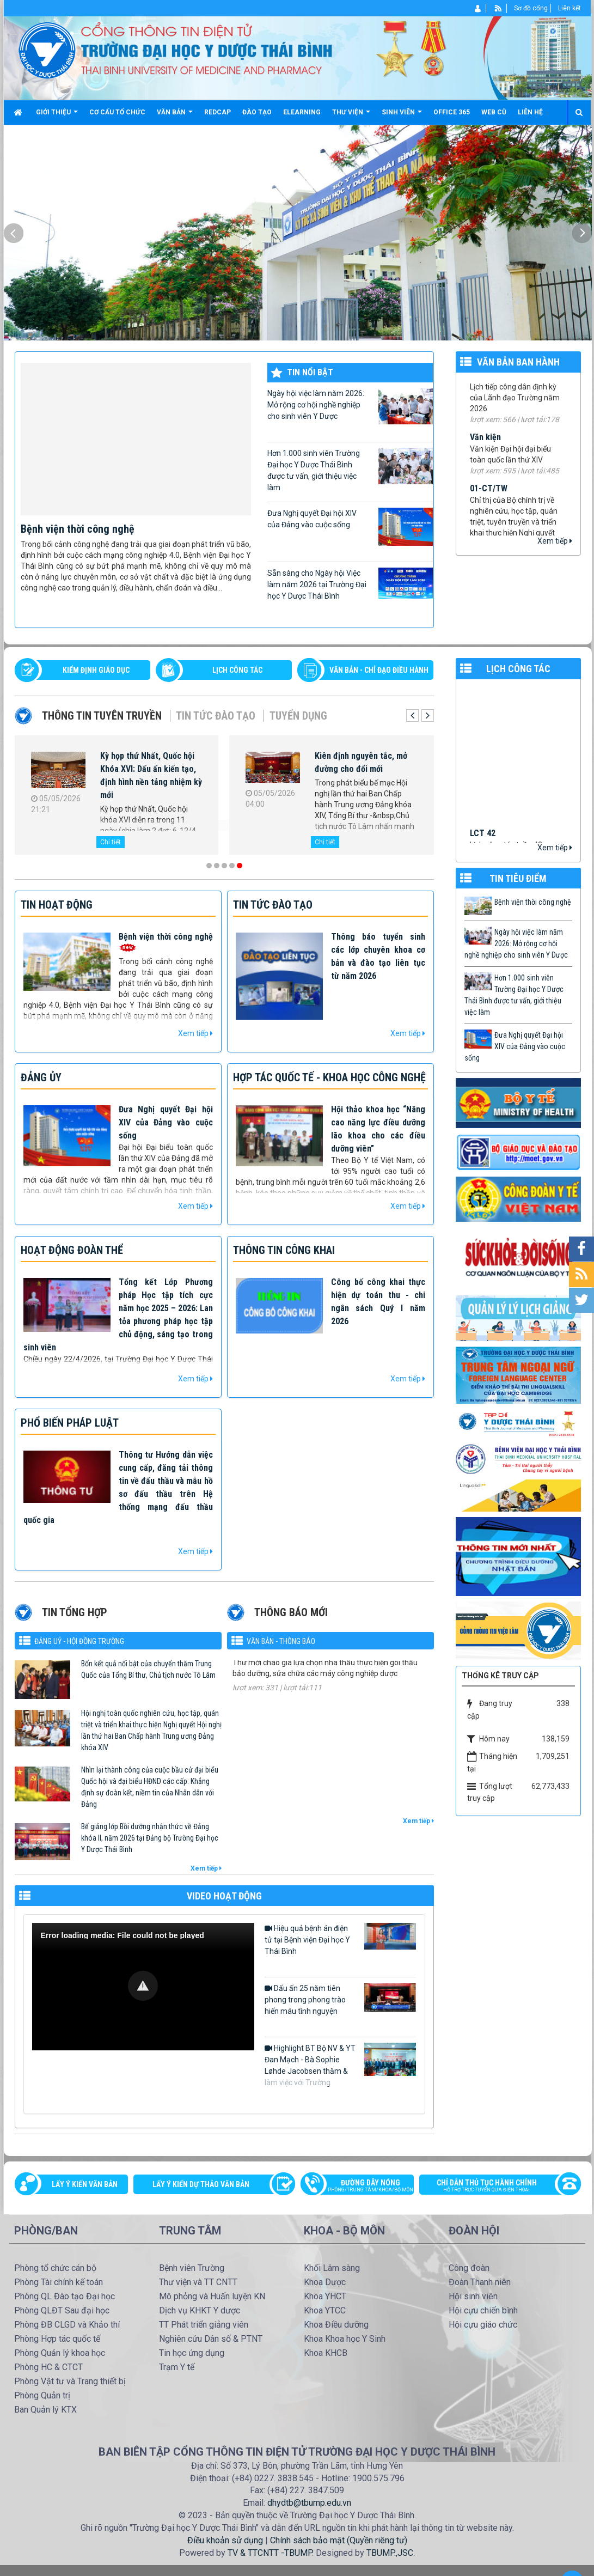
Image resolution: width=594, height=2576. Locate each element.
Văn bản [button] (175, 116)
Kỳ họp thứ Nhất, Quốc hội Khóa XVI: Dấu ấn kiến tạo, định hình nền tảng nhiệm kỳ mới (151, 775)
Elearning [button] (302, 112)
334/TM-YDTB (257, 1667)
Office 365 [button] (451, 112)
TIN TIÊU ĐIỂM (518, 878)
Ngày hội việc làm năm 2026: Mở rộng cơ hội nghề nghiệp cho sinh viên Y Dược (350, 406)
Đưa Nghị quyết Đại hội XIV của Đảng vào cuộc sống (350, 527)
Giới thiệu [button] (57, 116)
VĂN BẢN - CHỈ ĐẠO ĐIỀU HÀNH (378, 670)
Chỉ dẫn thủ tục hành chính (494, 2186)
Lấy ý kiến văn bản (85, 2184)
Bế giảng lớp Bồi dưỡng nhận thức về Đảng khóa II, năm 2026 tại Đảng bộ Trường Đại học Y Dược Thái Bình (149, 1838)
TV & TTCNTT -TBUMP (270, 2553)
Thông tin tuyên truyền (102, 716)
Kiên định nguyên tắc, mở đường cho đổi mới (361, 762)
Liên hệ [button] (530, 112)
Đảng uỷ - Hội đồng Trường (79, 1641)
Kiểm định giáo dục (96, 670)
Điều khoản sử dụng (225, 2540)
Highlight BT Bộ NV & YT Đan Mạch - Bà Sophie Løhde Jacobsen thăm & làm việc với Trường (340, 2065)
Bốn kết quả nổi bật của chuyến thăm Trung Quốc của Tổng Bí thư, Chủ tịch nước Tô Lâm (148, 1669)
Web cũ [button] (493, 112)
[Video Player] (143, 1986)
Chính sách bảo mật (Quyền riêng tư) (338, 2540)
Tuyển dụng (298, 716)
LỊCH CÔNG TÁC (237, 670)
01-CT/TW (488, 499)
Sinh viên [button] (402, 116)
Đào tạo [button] (257, 112)
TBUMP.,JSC (389, 2553)
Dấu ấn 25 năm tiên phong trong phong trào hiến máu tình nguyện (340, 1999)
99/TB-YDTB (492, 385)
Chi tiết (110, 842)
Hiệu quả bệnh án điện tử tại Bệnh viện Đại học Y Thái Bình (340, 1939)
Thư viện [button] (351, 116)
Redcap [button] (217, 112)
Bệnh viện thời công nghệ (77, 528)
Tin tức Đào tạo (215, 716)
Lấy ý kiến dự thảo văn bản (200, 2184)
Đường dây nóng (362, 2186)
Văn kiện (485, 447)
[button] (143, 1986)
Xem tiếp (554, 541)
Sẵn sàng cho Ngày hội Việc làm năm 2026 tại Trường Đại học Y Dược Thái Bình (350, 584)
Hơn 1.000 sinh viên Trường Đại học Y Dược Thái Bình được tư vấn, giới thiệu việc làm (350, 470)
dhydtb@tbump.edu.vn (309, 2503)
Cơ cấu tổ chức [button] (117, 112)
